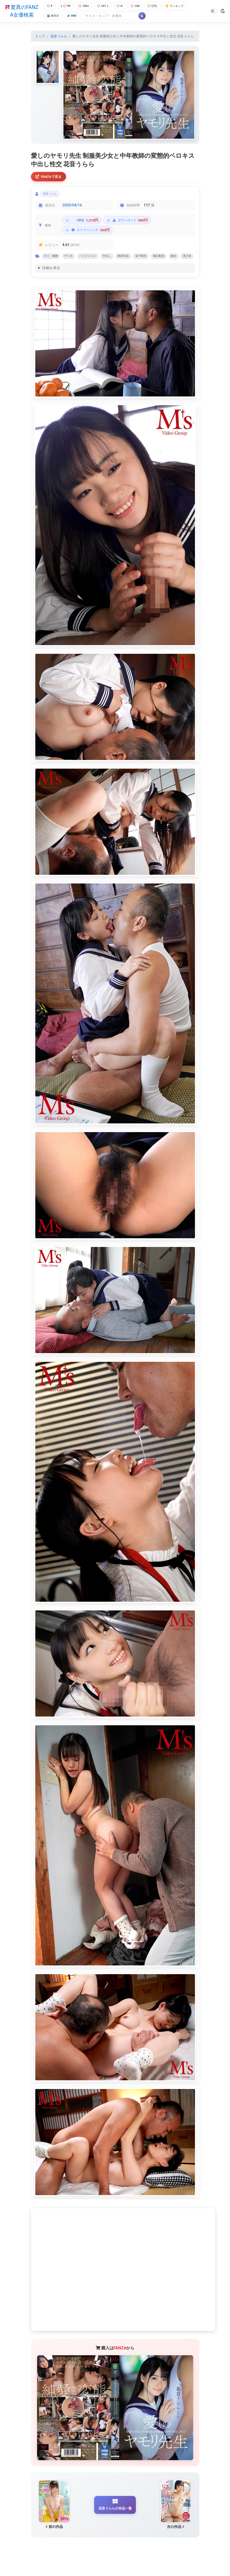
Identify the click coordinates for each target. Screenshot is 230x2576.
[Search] (111, 16)
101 (104, 6)
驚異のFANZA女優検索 (21, 11)
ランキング (182, 6)
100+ (84, 6)
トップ (40, 37)
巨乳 (157, 6)
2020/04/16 (72, 208)
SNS (73, 16)
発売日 (52, 16)
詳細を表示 (51, 282)
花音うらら (58, 37)
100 (139, 6)
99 (65, 6)
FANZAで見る (50, 177)
